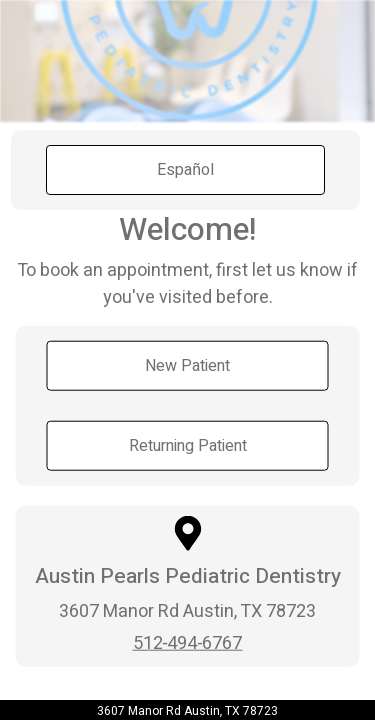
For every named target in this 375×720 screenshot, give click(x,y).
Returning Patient (188, 446)
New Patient (187, 366)
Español (185, 170)
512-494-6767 (188, 642)
